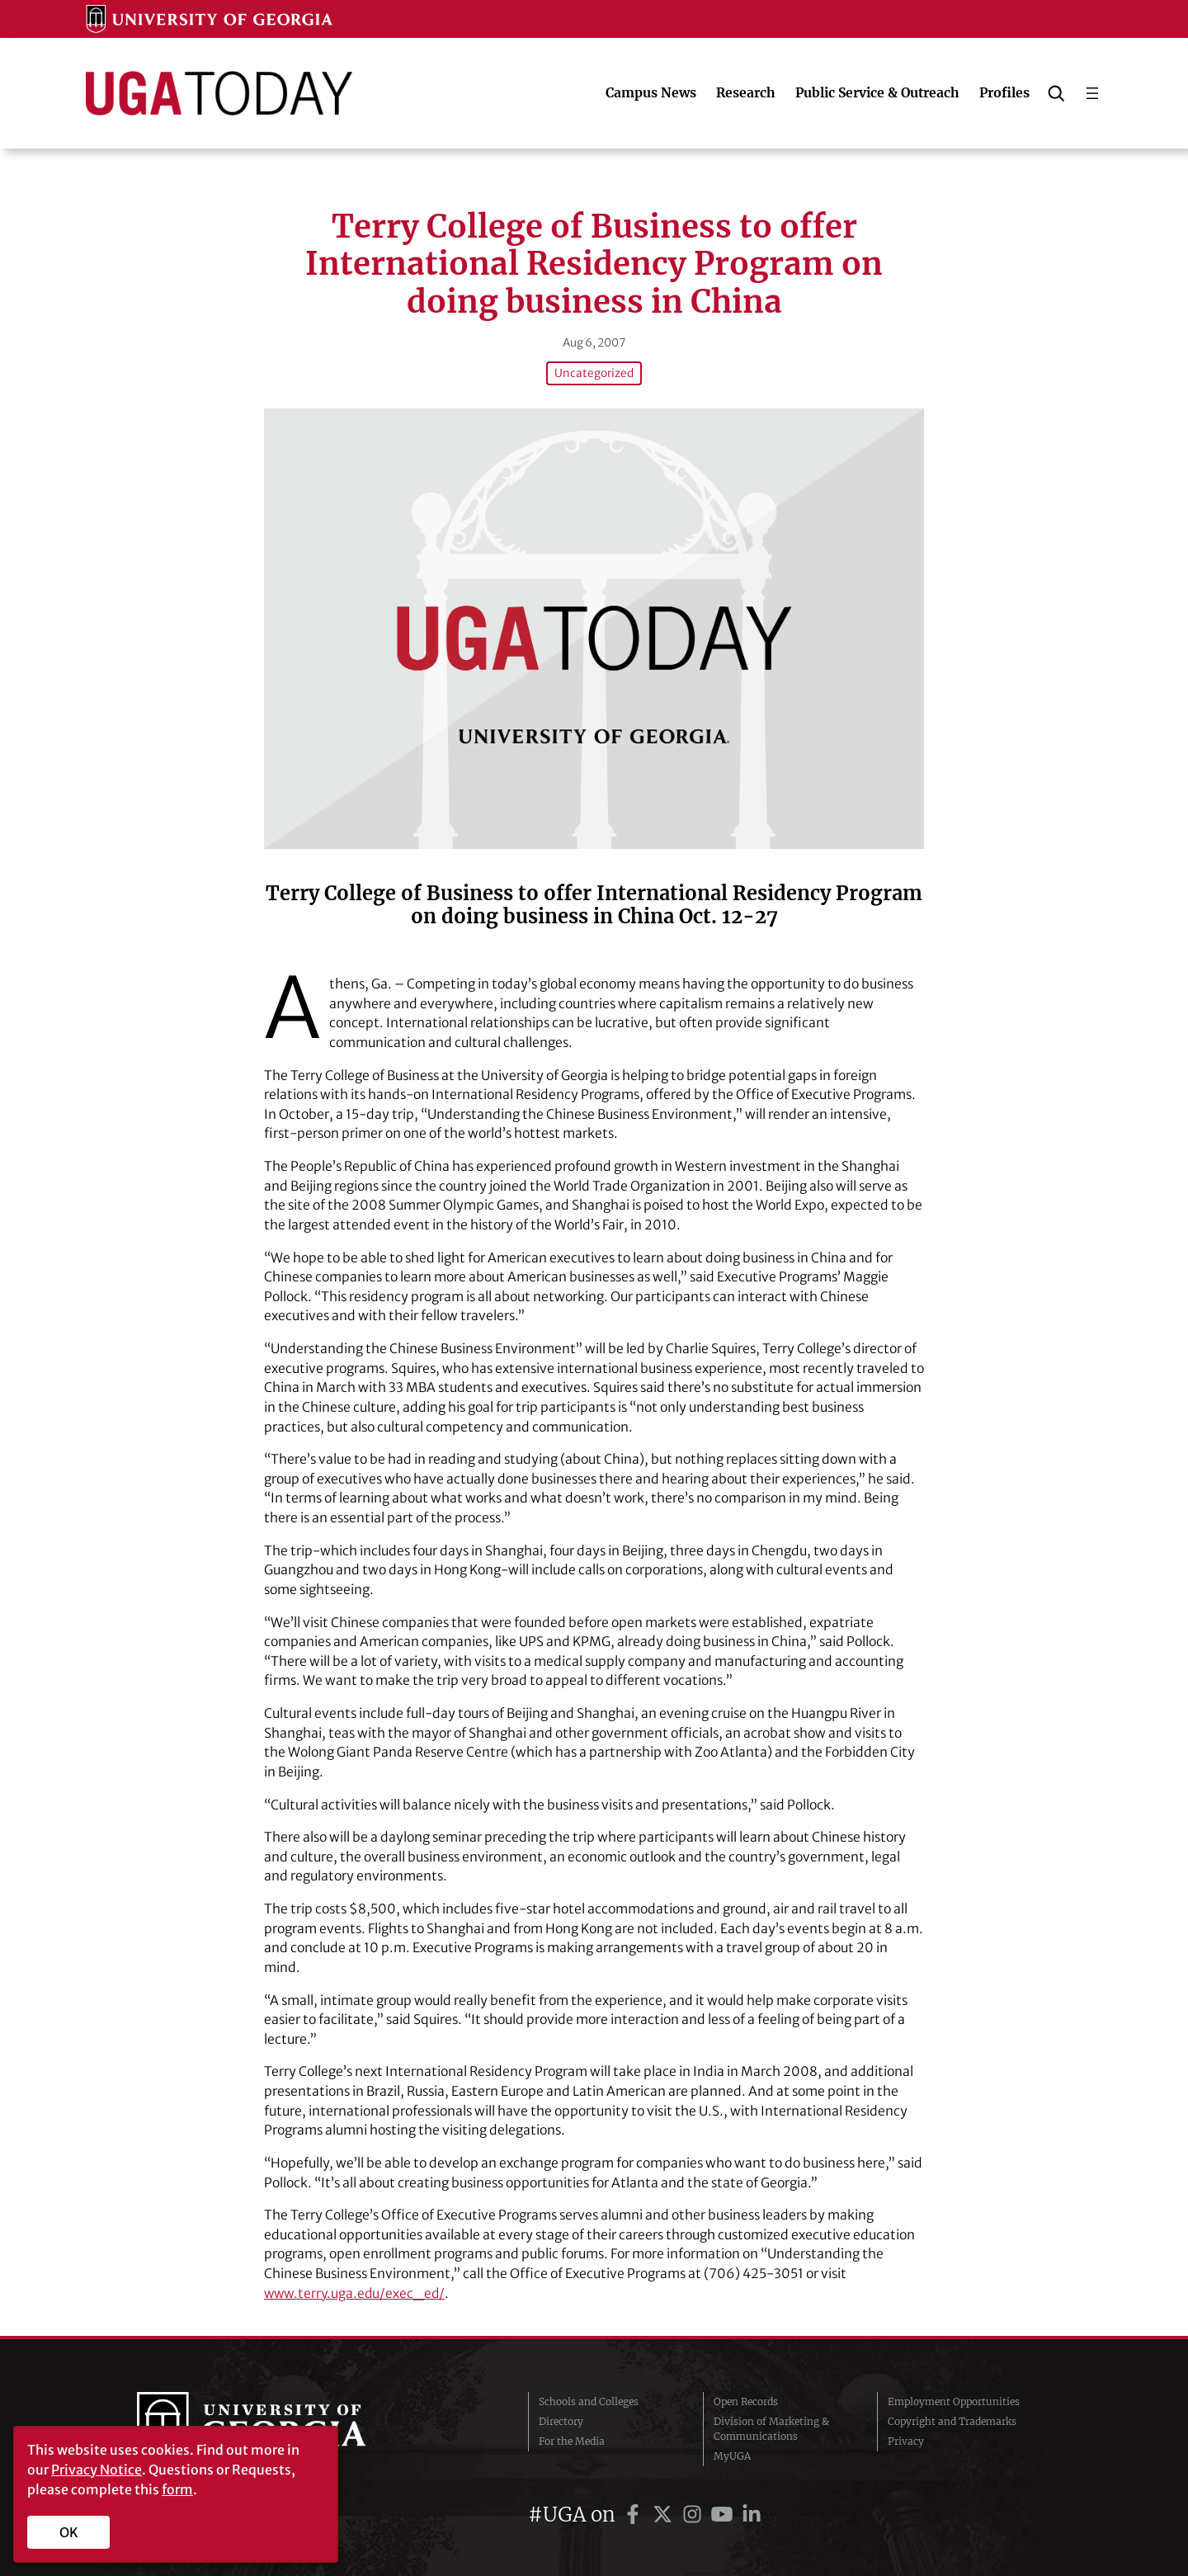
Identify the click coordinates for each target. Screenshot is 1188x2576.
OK (68, 2532)
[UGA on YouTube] (724, 2513)
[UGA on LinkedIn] (751, 2513)
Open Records (746, 2400)
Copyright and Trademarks (952, 2420)
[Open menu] (1092, 93)
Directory (561, 2420)
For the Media (572, 2440)
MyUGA (732, 2455)
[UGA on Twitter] (665, 2513)
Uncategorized (594, 372)
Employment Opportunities (954, 2400)
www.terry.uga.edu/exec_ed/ (357, 2292)
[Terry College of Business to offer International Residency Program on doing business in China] (594, 627)
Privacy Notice (96, 2469)
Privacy (906, 2440)
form (177, 2489)
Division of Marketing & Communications (771, 2428)
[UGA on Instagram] (695, 2513)
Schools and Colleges (589, 2400)
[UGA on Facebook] (635, 2513)
